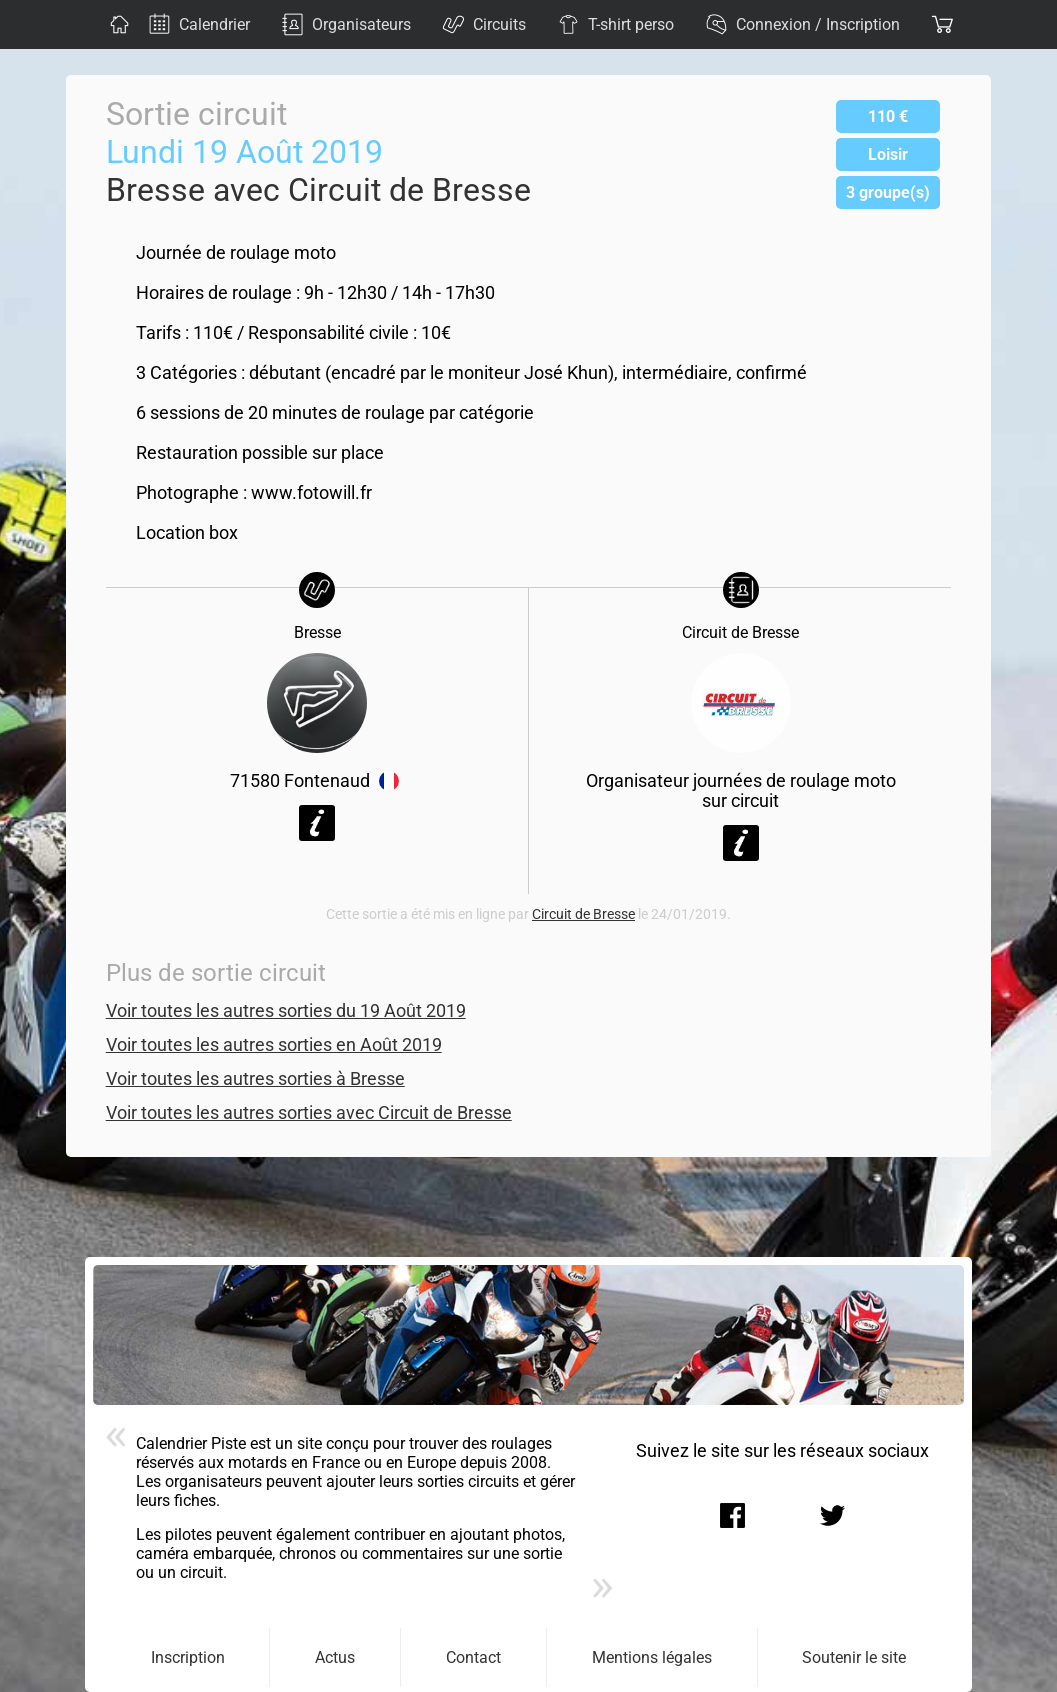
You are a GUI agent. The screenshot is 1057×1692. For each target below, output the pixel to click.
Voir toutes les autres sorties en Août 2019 (274, 1045)
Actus (335, 1657)
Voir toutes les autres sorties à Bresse (255, 1079)
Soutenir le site (854, 1657)
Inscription (188, 1657)
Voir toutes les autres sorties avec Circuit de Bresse (309, 1113)
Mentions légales (652, 1657)
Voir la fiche (317, 823)
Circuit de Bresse (583, 914)
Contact (473, 1657)
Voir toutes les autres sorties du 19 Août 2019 (286, 1011)
